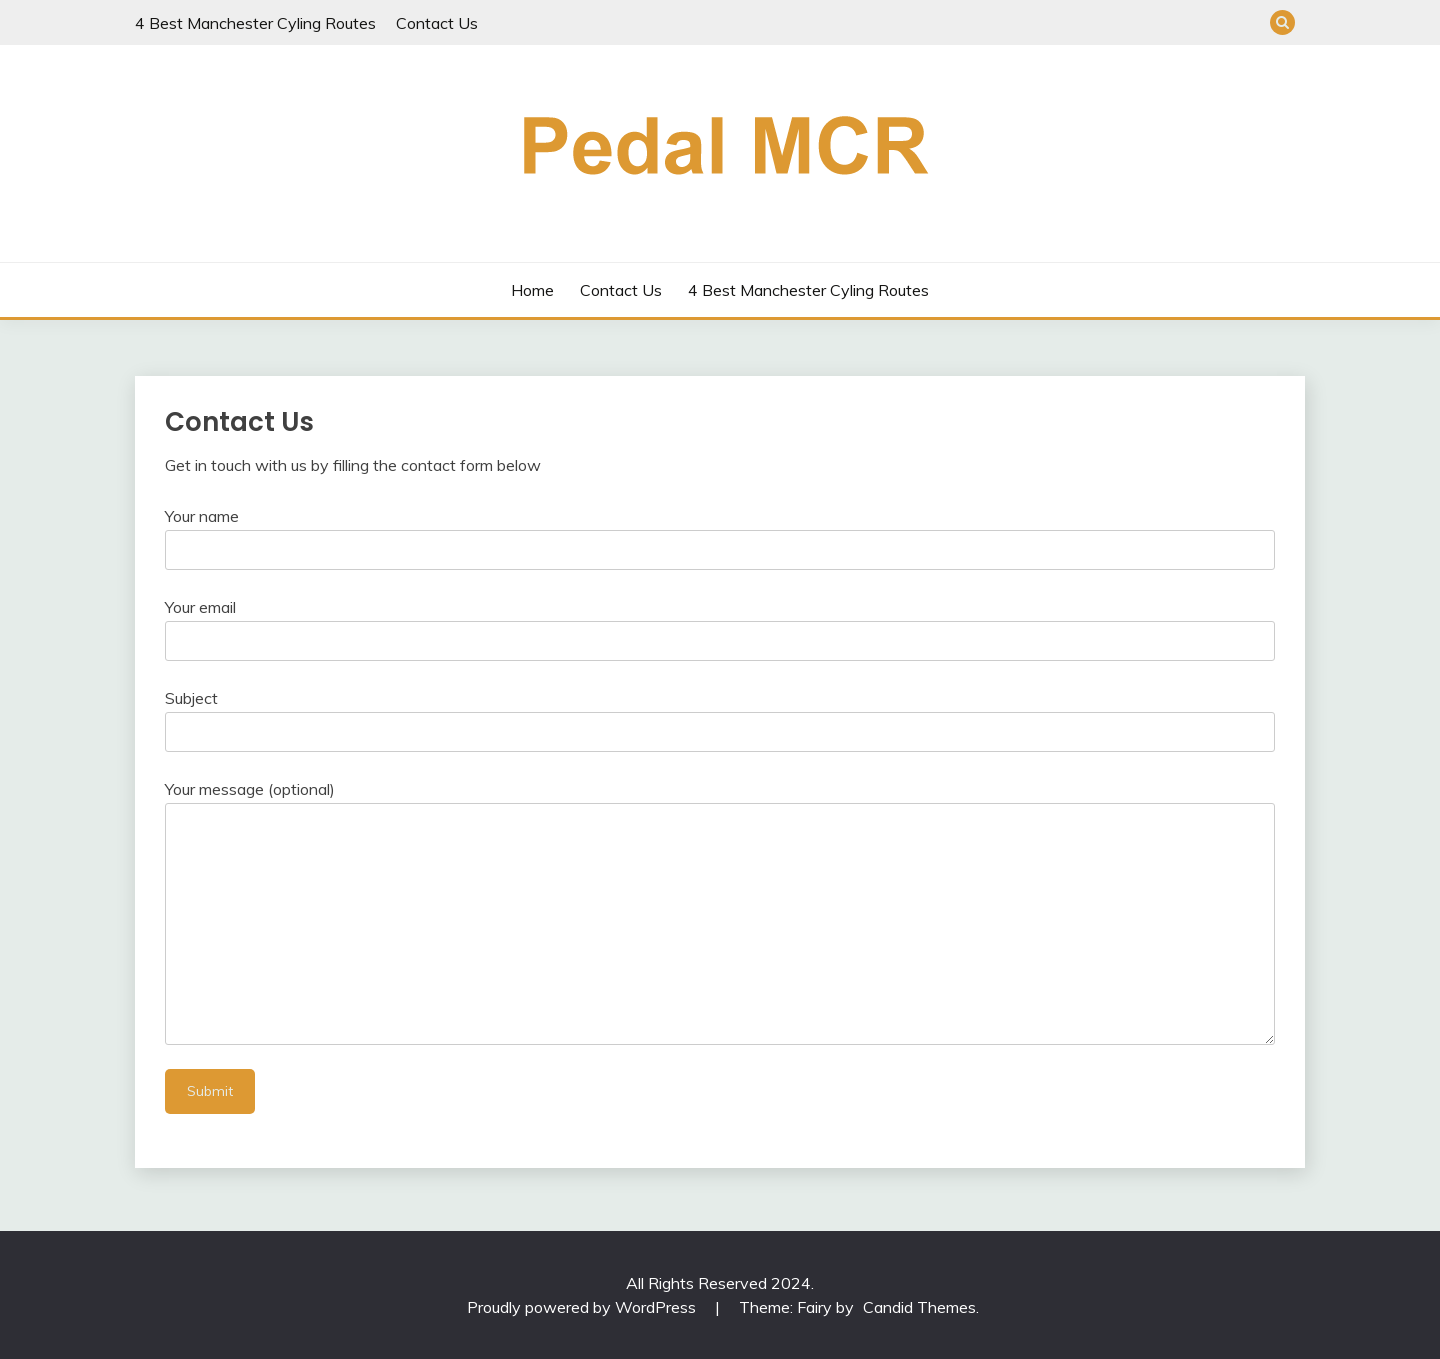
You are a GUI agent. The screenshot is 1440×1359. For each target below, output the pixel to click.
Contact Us (437, 23)
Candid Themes (919, 1307)
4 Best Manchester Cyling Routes (255, 23)
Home (532, 290)
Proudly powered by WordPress (583, 1307)
